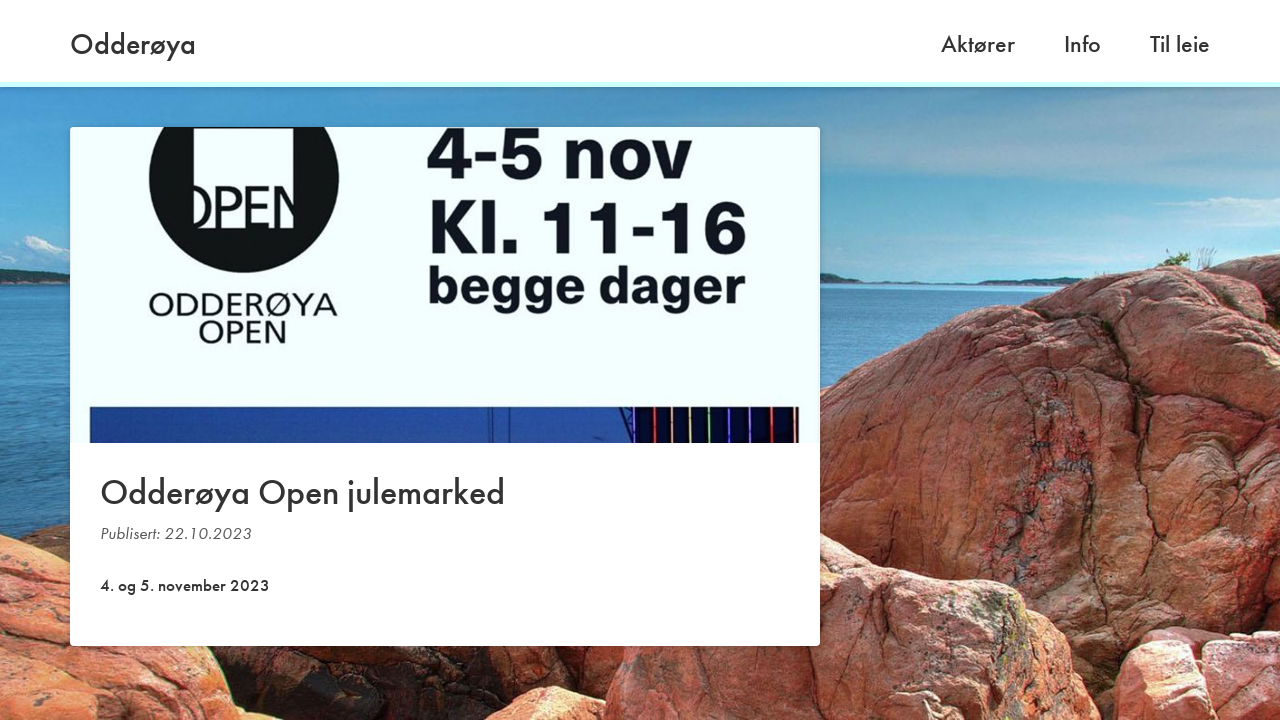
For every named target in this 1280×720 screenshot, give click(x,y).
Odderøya (133, 44)
